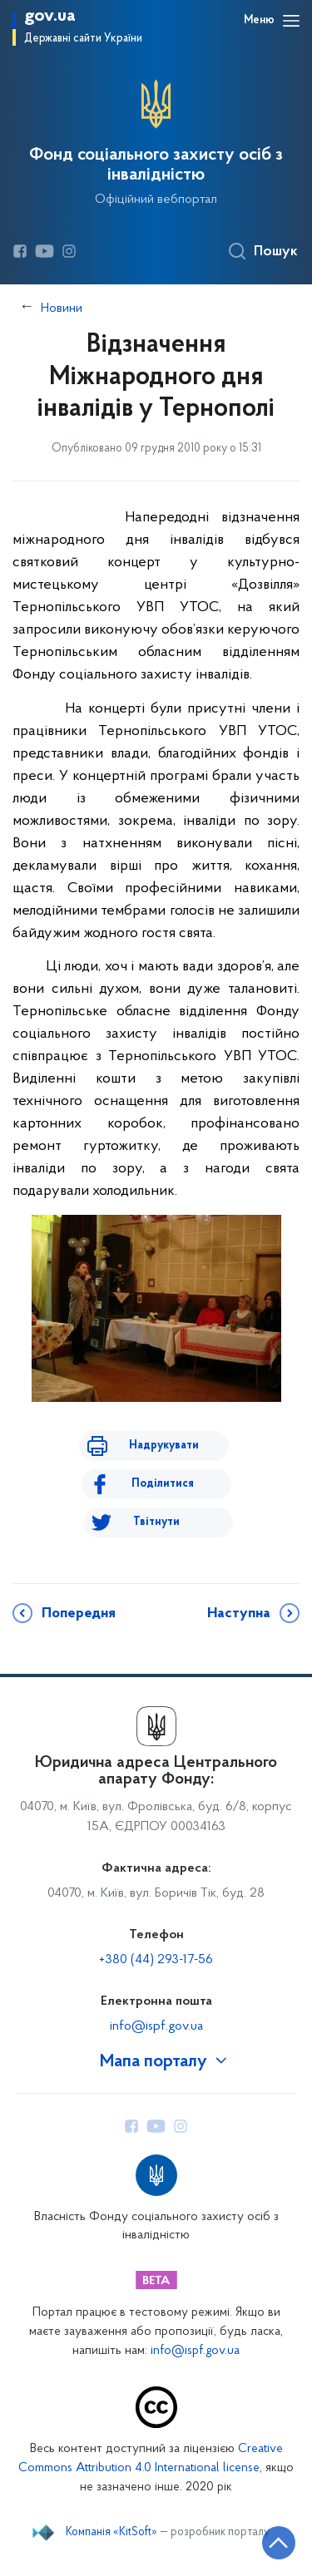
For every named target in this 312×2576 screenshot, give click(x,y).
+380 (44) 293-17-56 (156, 1960)
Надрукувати (164, 1445)
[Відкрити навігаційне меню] (291, 20)
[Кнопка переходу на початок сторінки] (278, 2542)
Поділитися (162, 1484)
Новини (61, 308)
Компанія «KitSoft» (111, 2533)
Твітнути (156, 1522)
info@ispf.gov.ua (156, 2026)
